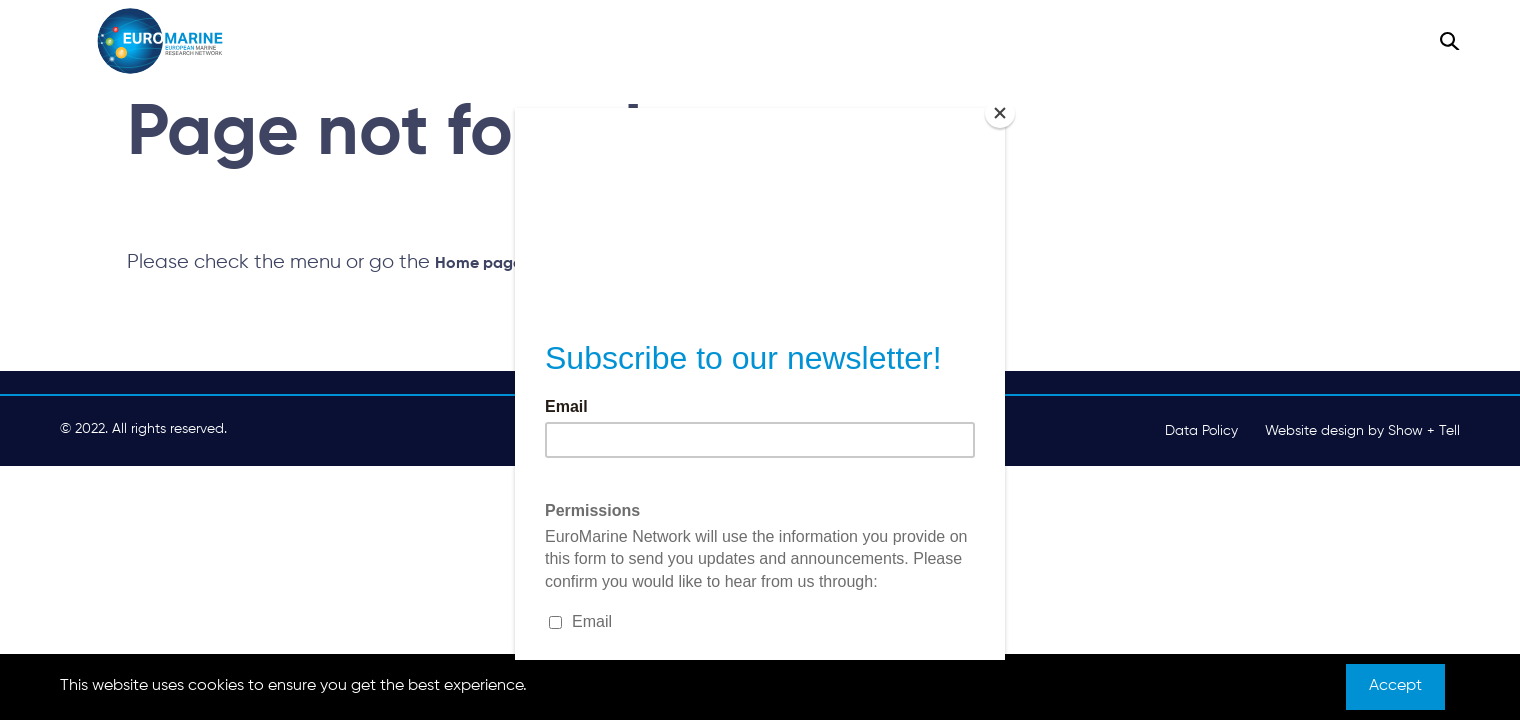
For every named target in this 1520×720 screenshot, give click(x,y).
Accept (1395, 686)
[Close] (1000, 113)
